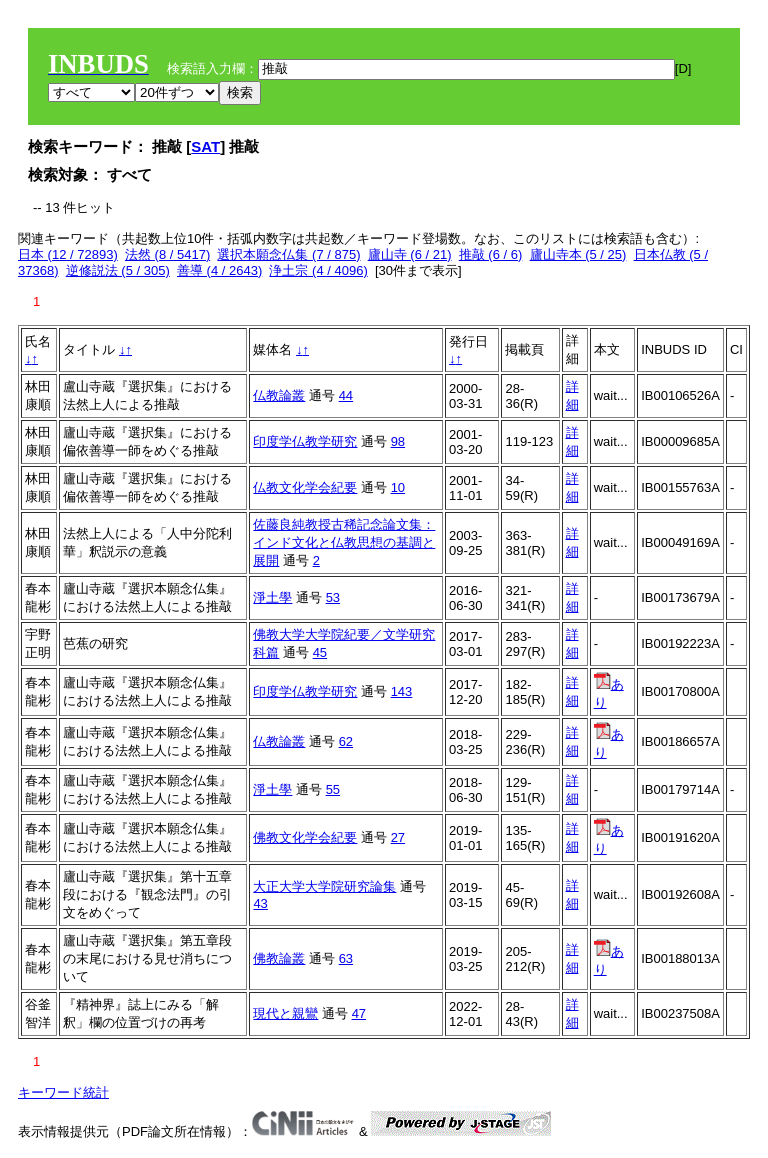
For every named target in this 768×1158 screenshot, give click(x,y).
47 (359, 1013)
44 (346, 395)
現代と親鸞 (285, 1013)
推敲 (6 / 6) (491, 254)
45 (320, 652)
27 (398, 837)
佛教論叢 (279, 958)
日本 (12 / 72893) (68, 254)
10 (398, 487)
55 (333, 789)
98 (398, 441)
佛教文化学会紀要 (305, 837)
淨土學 (272, 597)
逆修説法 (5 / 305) (118, 270)
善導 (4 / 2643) (219, 270)
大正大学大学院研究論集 (324, 886)
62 (346, 741)
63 (346, 958)
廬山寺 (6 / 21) (410, 254)
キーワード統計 (63, 1092)
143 (402, 691)
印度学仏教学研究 (305, 441)
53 (333, 597)
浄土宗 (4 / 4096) (318, 270)
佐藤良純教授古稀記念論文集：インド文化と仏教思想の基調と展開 (344, 542)
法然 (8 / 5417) (167, 254)
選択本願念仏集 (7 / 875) (288, 254)
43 (260, 903)
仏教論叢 (279, 395)
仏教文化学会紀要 (305, 487)
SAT (205, 146)
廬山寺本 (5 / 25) (578, 254)
